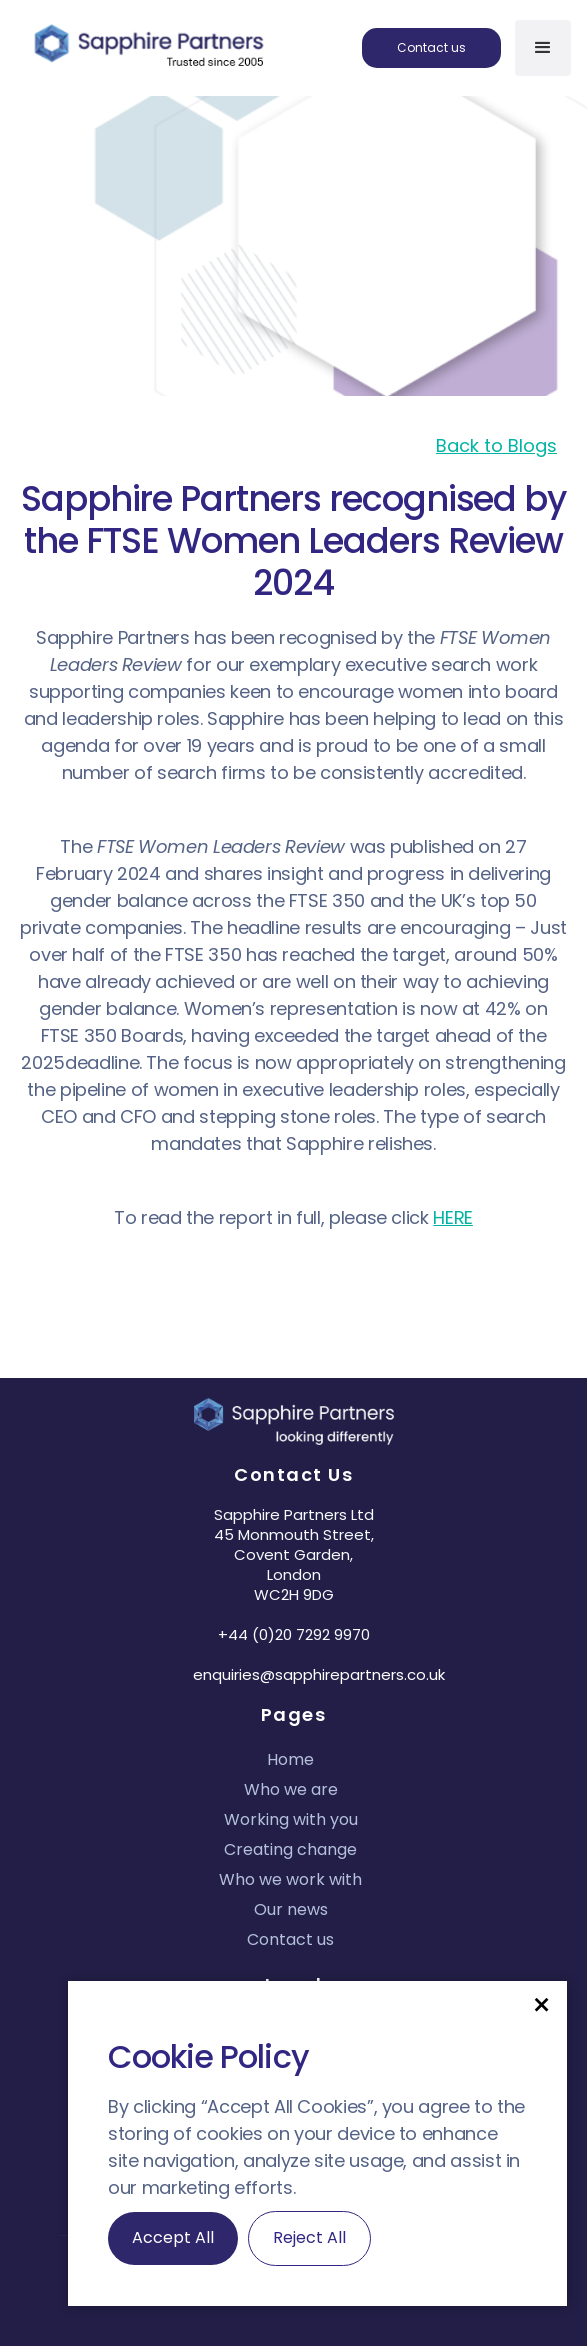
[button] (541, 2003)
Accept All (173, 2237)
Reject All (309, 2237)
